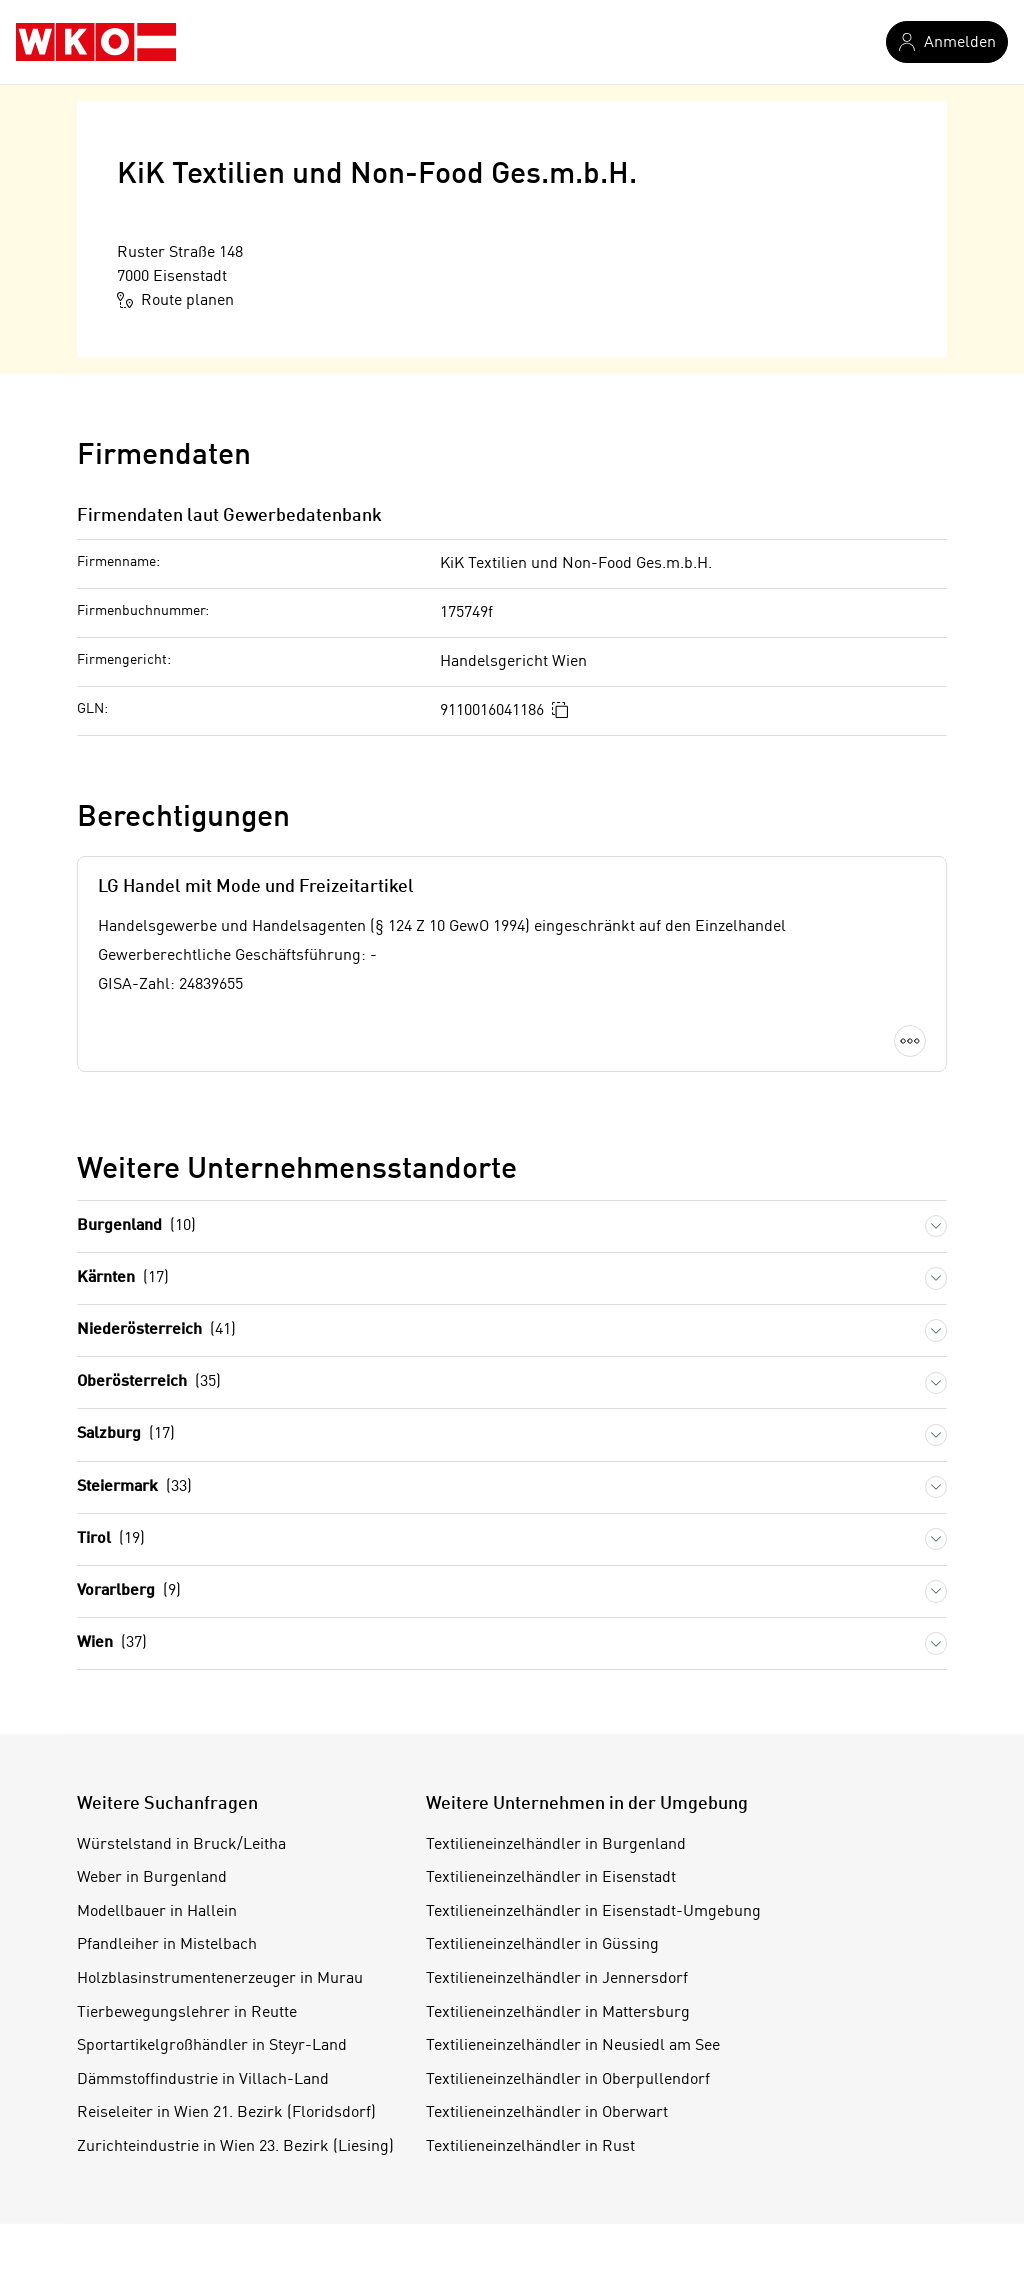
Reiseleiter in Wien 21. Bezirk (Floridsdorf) (226, 2113)
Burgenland (136, 1226)
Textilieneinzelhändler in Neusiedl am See (573, 2046)
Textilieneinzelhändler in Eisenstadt (551, 1878)
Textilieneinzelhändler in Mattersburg (558, 2013)
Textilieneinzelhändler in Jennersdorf (557, 1979)
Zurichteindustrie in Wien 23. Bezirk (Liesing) (235, 2147)
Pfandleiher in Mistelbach (167, 1945)
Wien (112, 1643)
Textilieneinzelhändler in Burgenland (556, 1845)
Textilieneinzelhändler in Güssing (542, 1945)
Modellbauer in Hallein (157, 1912)
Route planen (175, 300)
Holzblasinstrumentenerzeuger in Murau (220, 1979)
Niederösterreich (156, 1330)
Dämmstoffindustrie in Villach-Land (203, 2080)
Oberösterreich (149, 1382)
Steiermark (134, 1487)
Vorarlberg (129, 1591)
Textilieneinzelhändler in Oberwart (547, 2113)
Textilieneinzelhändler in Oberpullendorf (568, 2080)
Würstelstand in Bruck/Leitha (181, 1845)
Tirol (111, 1539)
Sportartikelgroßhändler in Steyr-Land (212, 2046)
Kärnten (123, 1278)
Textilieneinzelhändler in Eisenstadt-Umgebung (593, 1912)
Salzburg (126, 1434)
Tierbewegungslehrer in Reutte (187, 2013)
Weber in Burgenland (152, 1878)
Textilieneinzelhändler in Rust (530, 2147)
